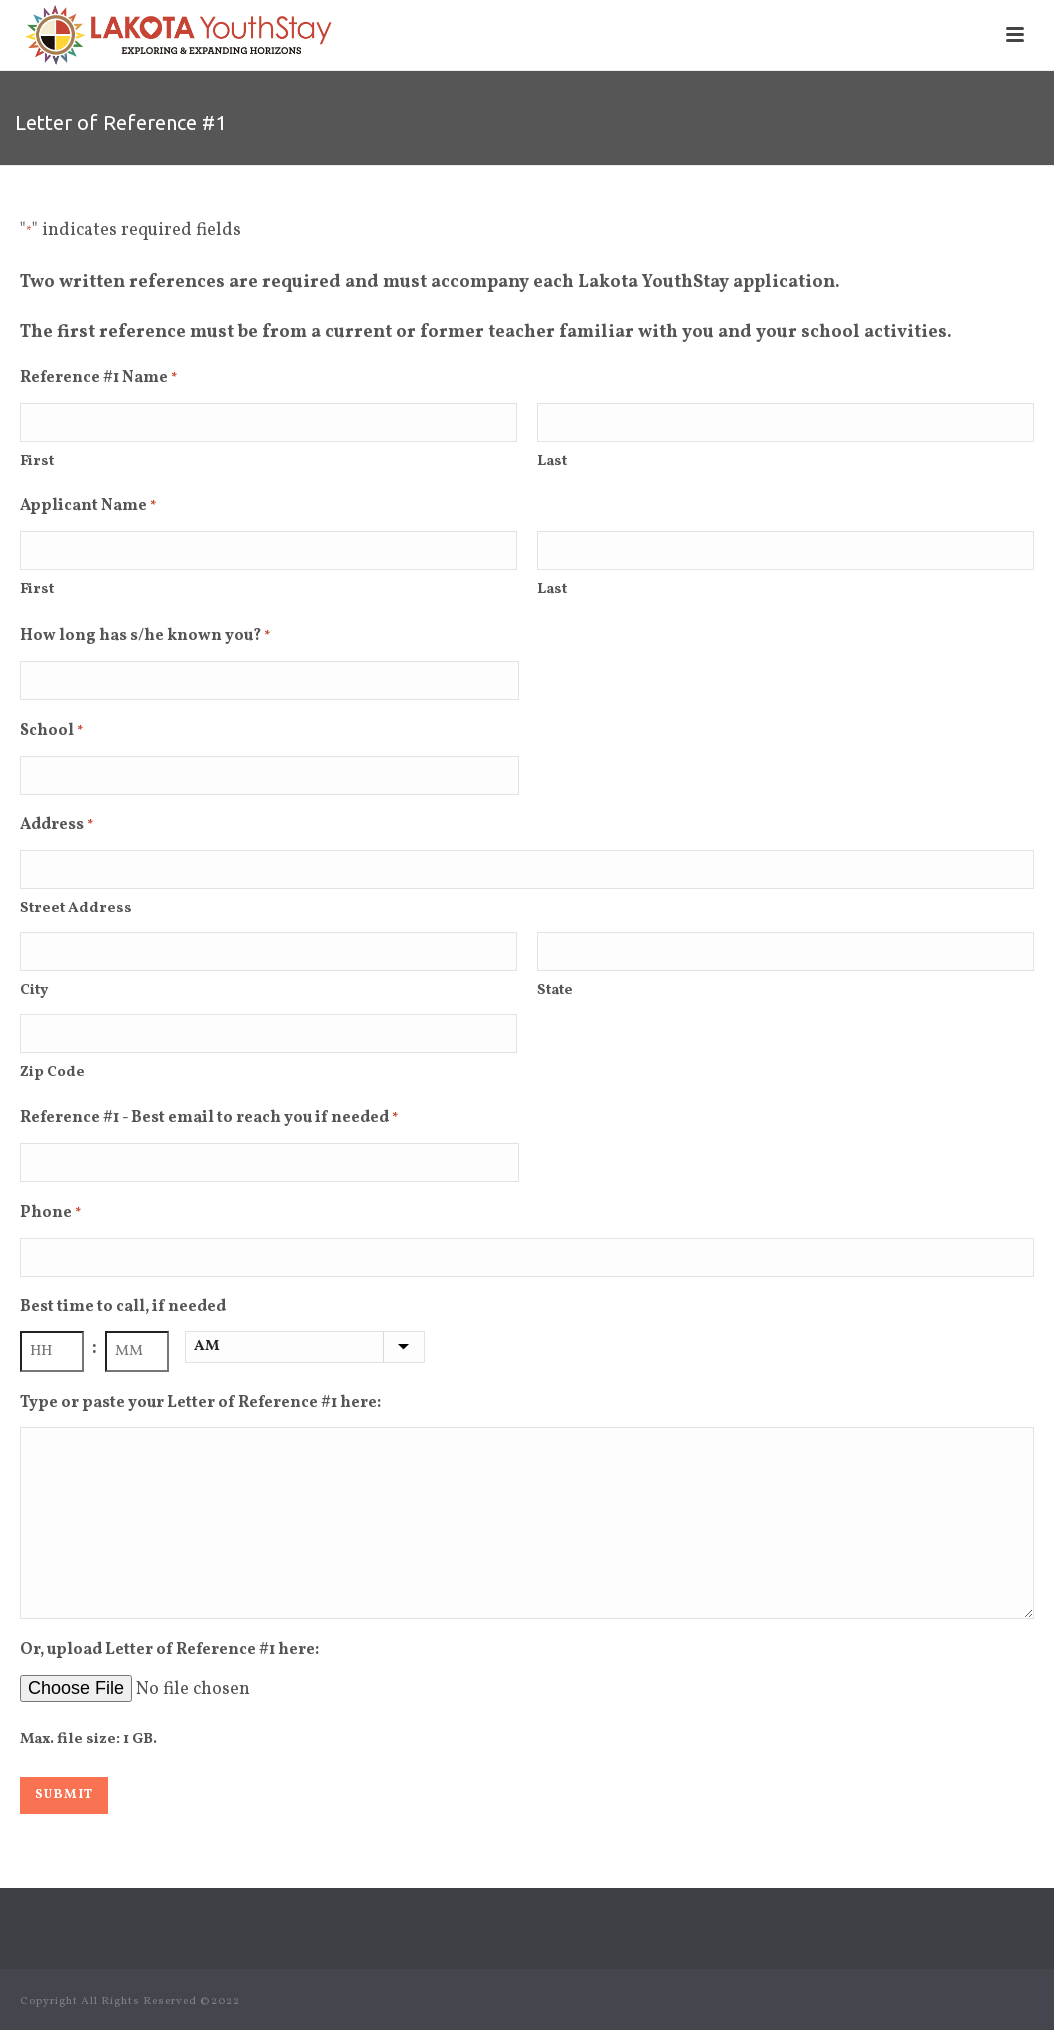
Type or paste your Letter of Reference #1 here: (200, 1403)
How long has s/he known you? (145, 638)
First (37, 461)
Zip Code (52, 1072)
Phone (50, 1215)
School (51, 733)
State (555, 990)
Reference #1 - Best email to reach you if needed (209, 1120)
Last (552, 461)
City (34, 990)
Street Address (76, 908)
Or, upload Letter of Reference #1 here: (169, 1650)
